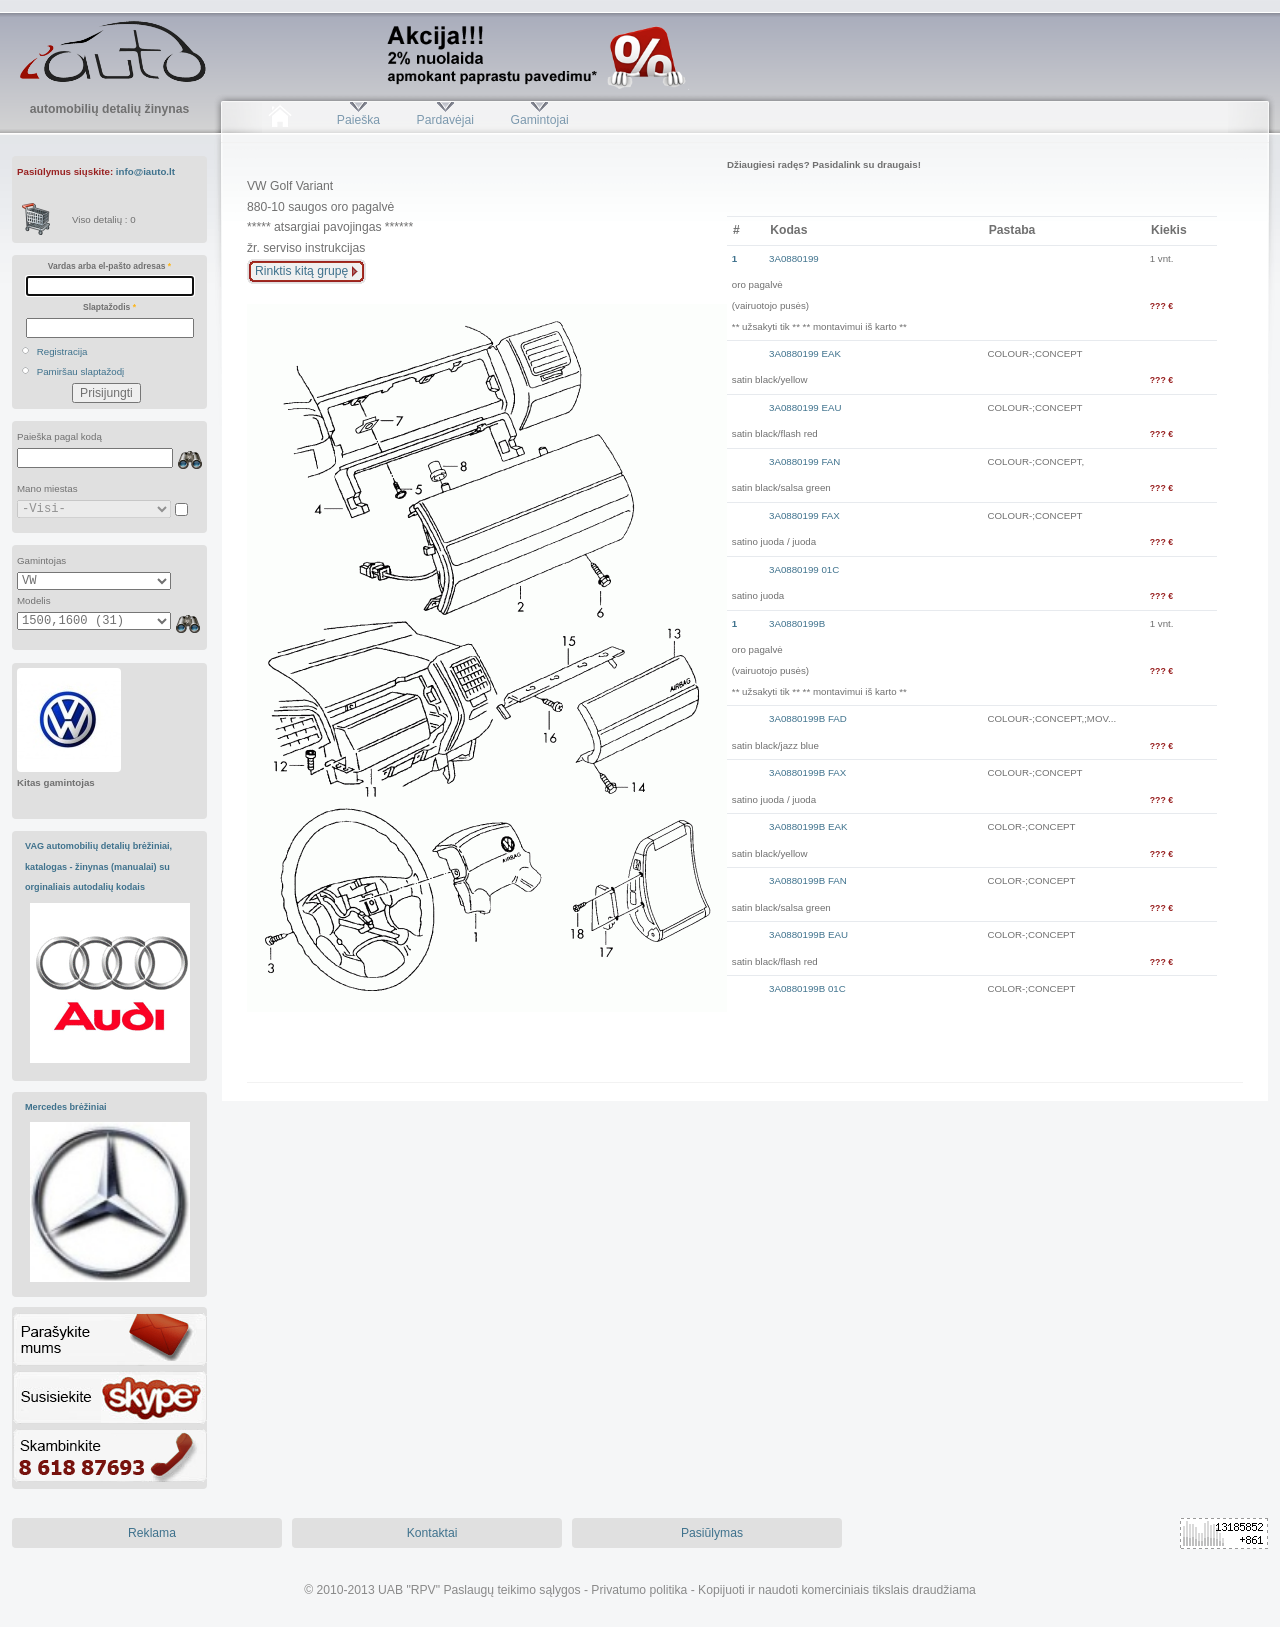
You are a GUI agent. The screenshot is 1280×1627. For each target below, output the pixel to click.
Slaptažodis (109, 307)
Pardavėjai (445, 120)
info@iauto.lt (145, 171)
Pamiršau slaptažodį (81, 371)
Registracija (62, 351)
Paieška (358, 120)
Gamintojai (539, 120)
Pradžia (279, 120)
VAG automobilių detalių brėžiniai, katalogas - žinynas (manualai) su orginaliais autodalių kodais (98, 866)
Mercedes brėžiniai (66, 1107)
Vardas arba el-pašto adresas (109, 266)
